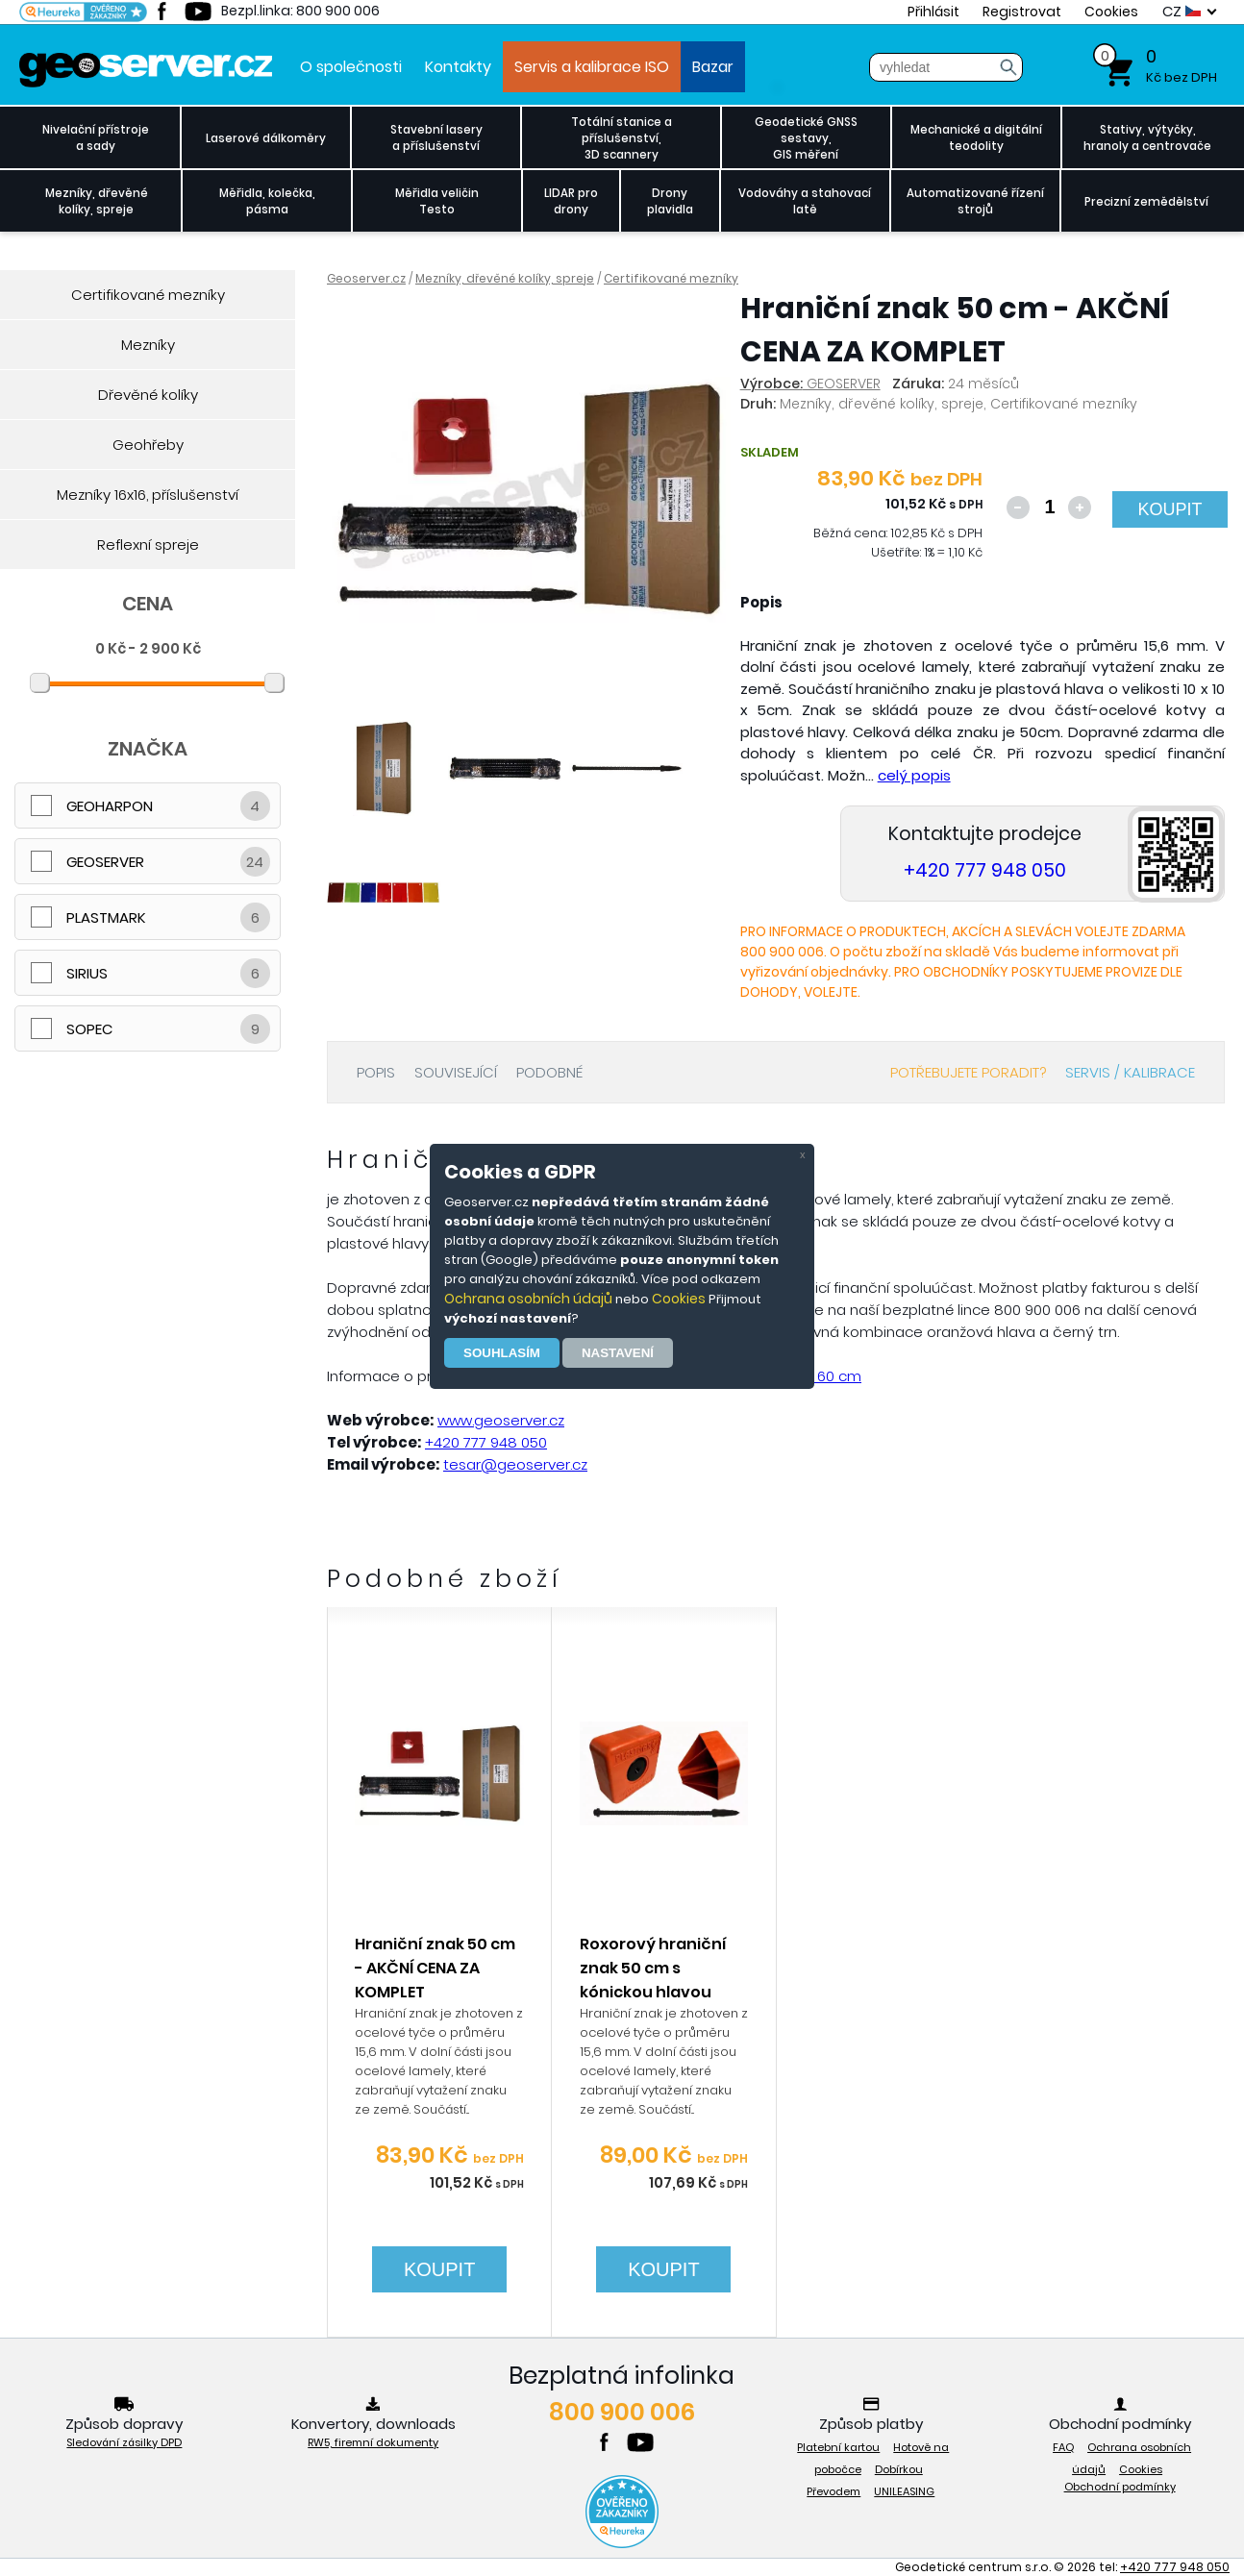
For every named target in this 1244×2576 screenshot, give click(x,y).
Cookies (679, 1298)
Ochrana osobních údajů (528, 1298)
